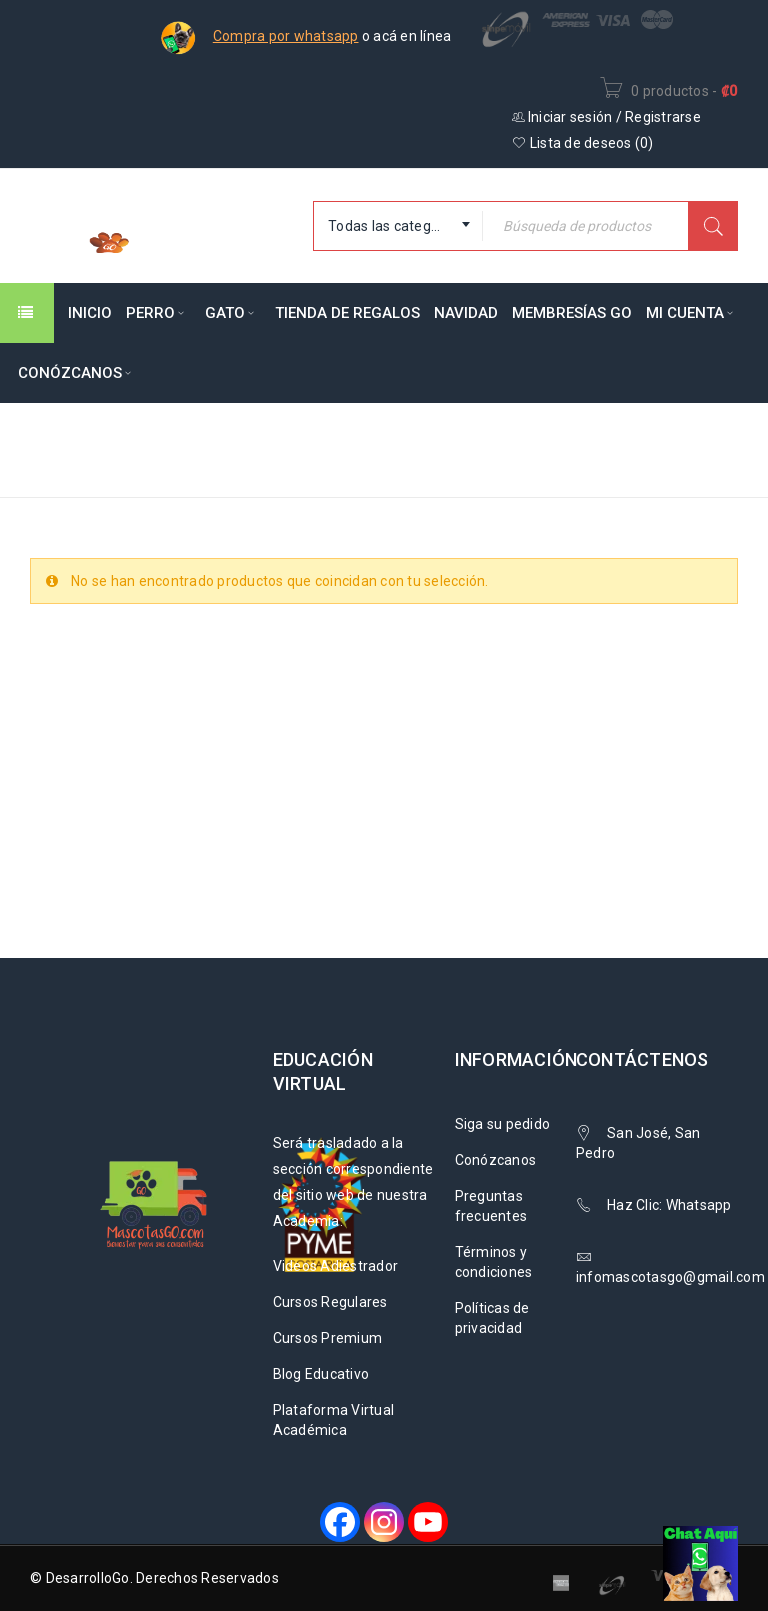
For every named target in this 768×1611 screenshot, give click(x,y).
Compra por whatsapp (286, 36)
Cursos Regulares (330, 1302)
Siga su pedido (503, 1124)
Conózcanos (496, 1160)
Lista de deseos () (582, 143)
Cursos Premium (328, 1338)
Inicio (423, 436)
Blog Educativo (321, 1374)
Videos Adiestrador (336, 1266)
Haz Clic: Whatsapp (671, 1205)
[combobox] (398, 226)
